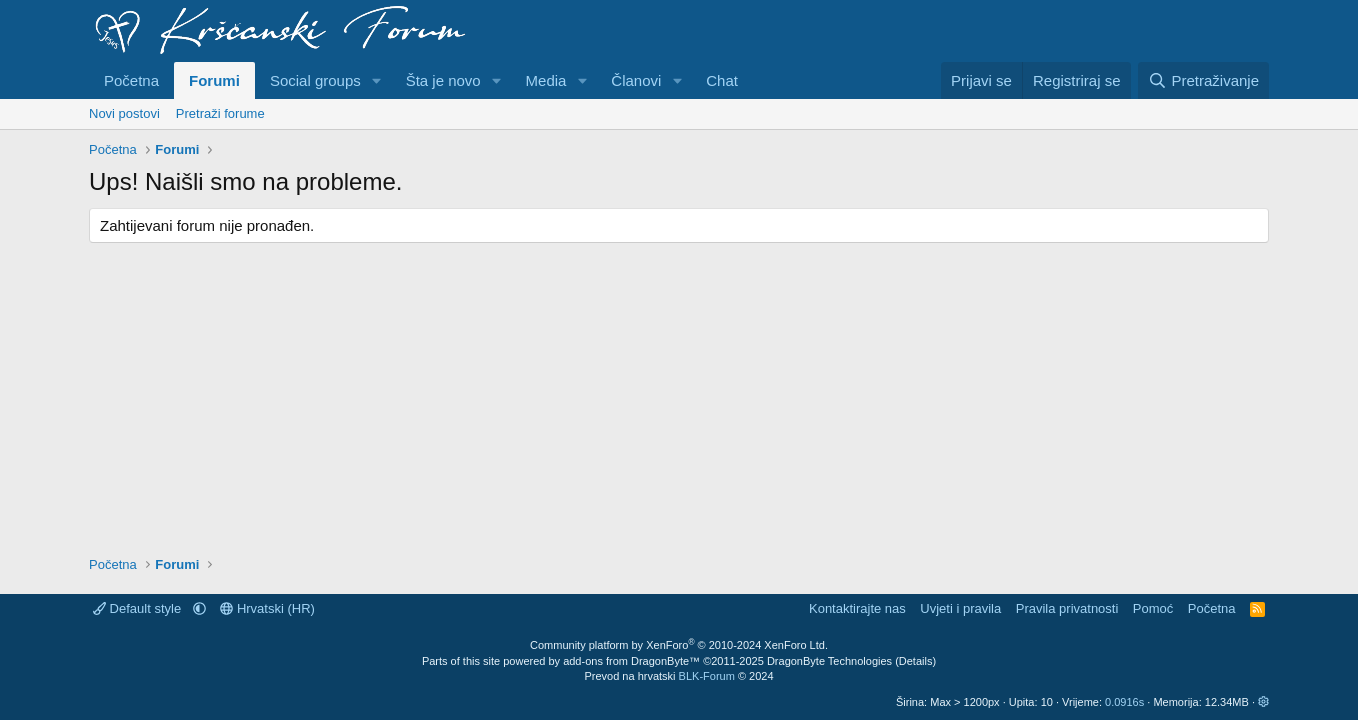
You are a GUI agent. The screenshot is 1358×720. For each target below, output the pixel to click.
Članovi (636, 80)
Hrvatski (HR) (267, 608)
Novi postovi (124, 113)
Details (916, 661)
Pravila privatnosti (1067, 608)
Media (546, 80)
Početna (131, 80)
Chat (722, 80)
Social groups (315, 80)
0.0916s (1124, 702)
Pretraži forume (220, 113)
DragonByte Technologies (829, 661)
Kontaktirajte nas (857, 608)
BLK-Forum (707, 676)
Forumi (214, 80)
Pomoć (1153, 608)
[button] (377, 80)
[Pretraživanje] (1203, 80)
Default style (139, 608)
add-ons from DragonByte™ (631, 661)
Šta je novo (443, 80)
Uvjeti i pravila (960, 608)
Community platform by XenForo (679, 645)
